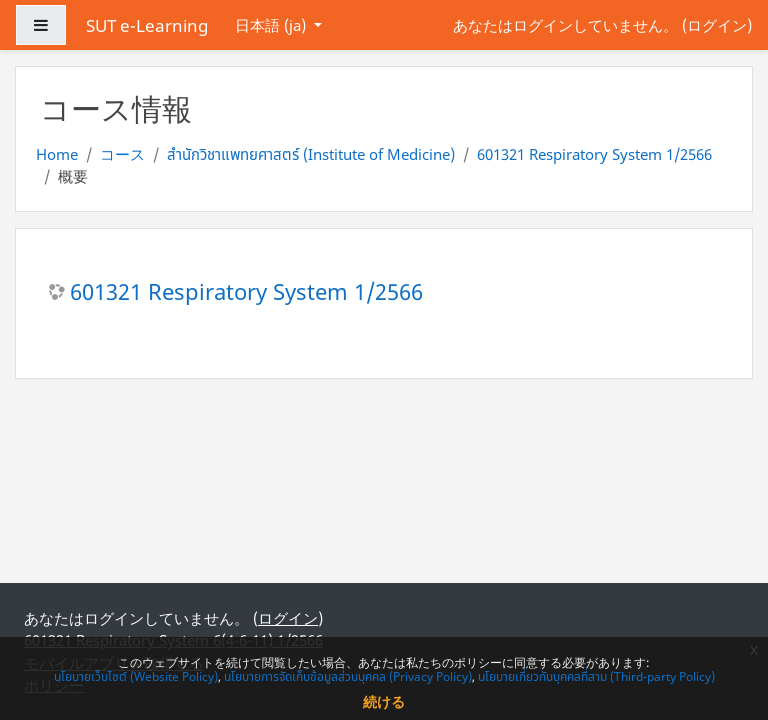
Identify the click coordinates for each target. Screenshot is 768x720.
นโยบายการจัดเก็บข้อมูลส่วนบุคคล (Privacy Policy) (348, 676)
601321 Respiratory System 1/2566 (594, 154)
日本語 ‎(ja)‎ (272, 25)
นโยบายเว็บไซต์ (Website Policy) (136, 676)
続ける (384, 701)
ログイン (717, 25)
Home (57, 154)
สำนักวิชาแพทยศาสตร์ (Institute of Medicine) (311, 154)
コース (122, 154)
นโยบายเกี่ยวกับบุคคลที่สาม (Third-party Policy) (596, 676)
